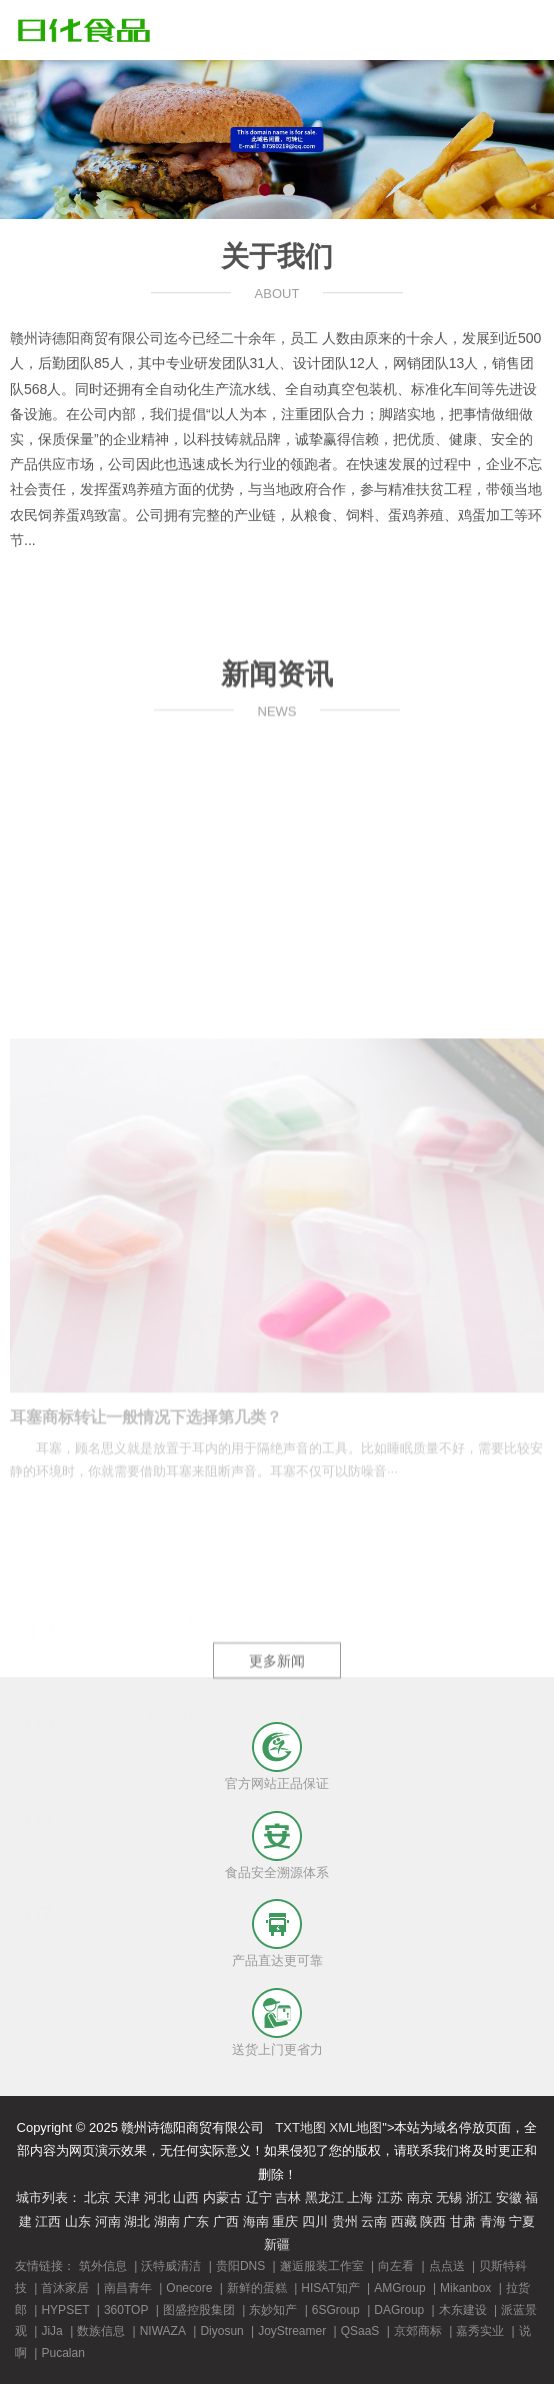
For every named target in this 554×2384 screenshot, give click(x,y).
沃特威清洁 (171, 2266)
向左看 (396, 2266)
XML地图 (356, 2127)
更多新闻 (277, 1721)
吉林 (288, 2197)
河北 (157, 2197)
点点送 (447, 2266)
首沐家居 (65, 2288)
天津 (127, 2197)
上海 (360, 2197)
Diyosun (221, 2331)
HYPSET (65, 2310)
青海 (493, 2221)
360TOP (126, 2310)
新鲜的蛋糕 (257, 2288)
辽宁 (259, 2197)
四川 (315, 2221)
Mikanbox (465, 2288)
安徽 (509, 2197)
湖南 (167, 2221)
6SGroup (336, 2310)
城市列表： (48, 2197)
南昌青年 (128, 2288)
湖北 (137, 2221)
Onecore (189, 2288)
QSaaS (360, 2331)
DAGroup (399, 2310)
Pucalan (62, 2353)
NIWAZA (163, 2331)
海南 (256, 2221)
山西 (186, 2197)
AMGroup (399, 2288)
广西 (226, 2221)
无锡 (449, 2197)
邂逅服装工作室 (322, 2266)
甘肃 (463, 2221)
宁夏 (522, 2221)
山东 (78, 2221)
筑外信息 (103, 2266)
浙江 (479, 2197)
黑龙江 (324, 2197)
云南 (374, 2221)
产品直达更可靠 (277, 1960)
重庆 (285, 2221)
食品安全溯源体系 (277, 1872)
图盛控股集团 (199, 2310)
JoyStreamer (292, 2331)
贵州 (345, 2221)
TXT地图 (300, 2127)
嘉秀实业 (480, 2331)
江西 (48, 2221)
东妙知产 (273, 2310)
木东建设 (463, 2310)
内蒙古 (222, 2197)
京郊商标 (418, 2331)
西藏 (404, 2221)
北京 (97, 2197)
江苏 (390, 2197)
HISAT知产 (330, 2288)
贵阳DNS (240, 2266)
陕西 (433, 2221)
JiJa (51, 2331)
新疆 (277, 2244)
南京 (420, 2197)
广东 (196, 2221)
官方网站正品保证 (277, 1783)
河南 (108, 2221)
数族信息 (101, 2331)
